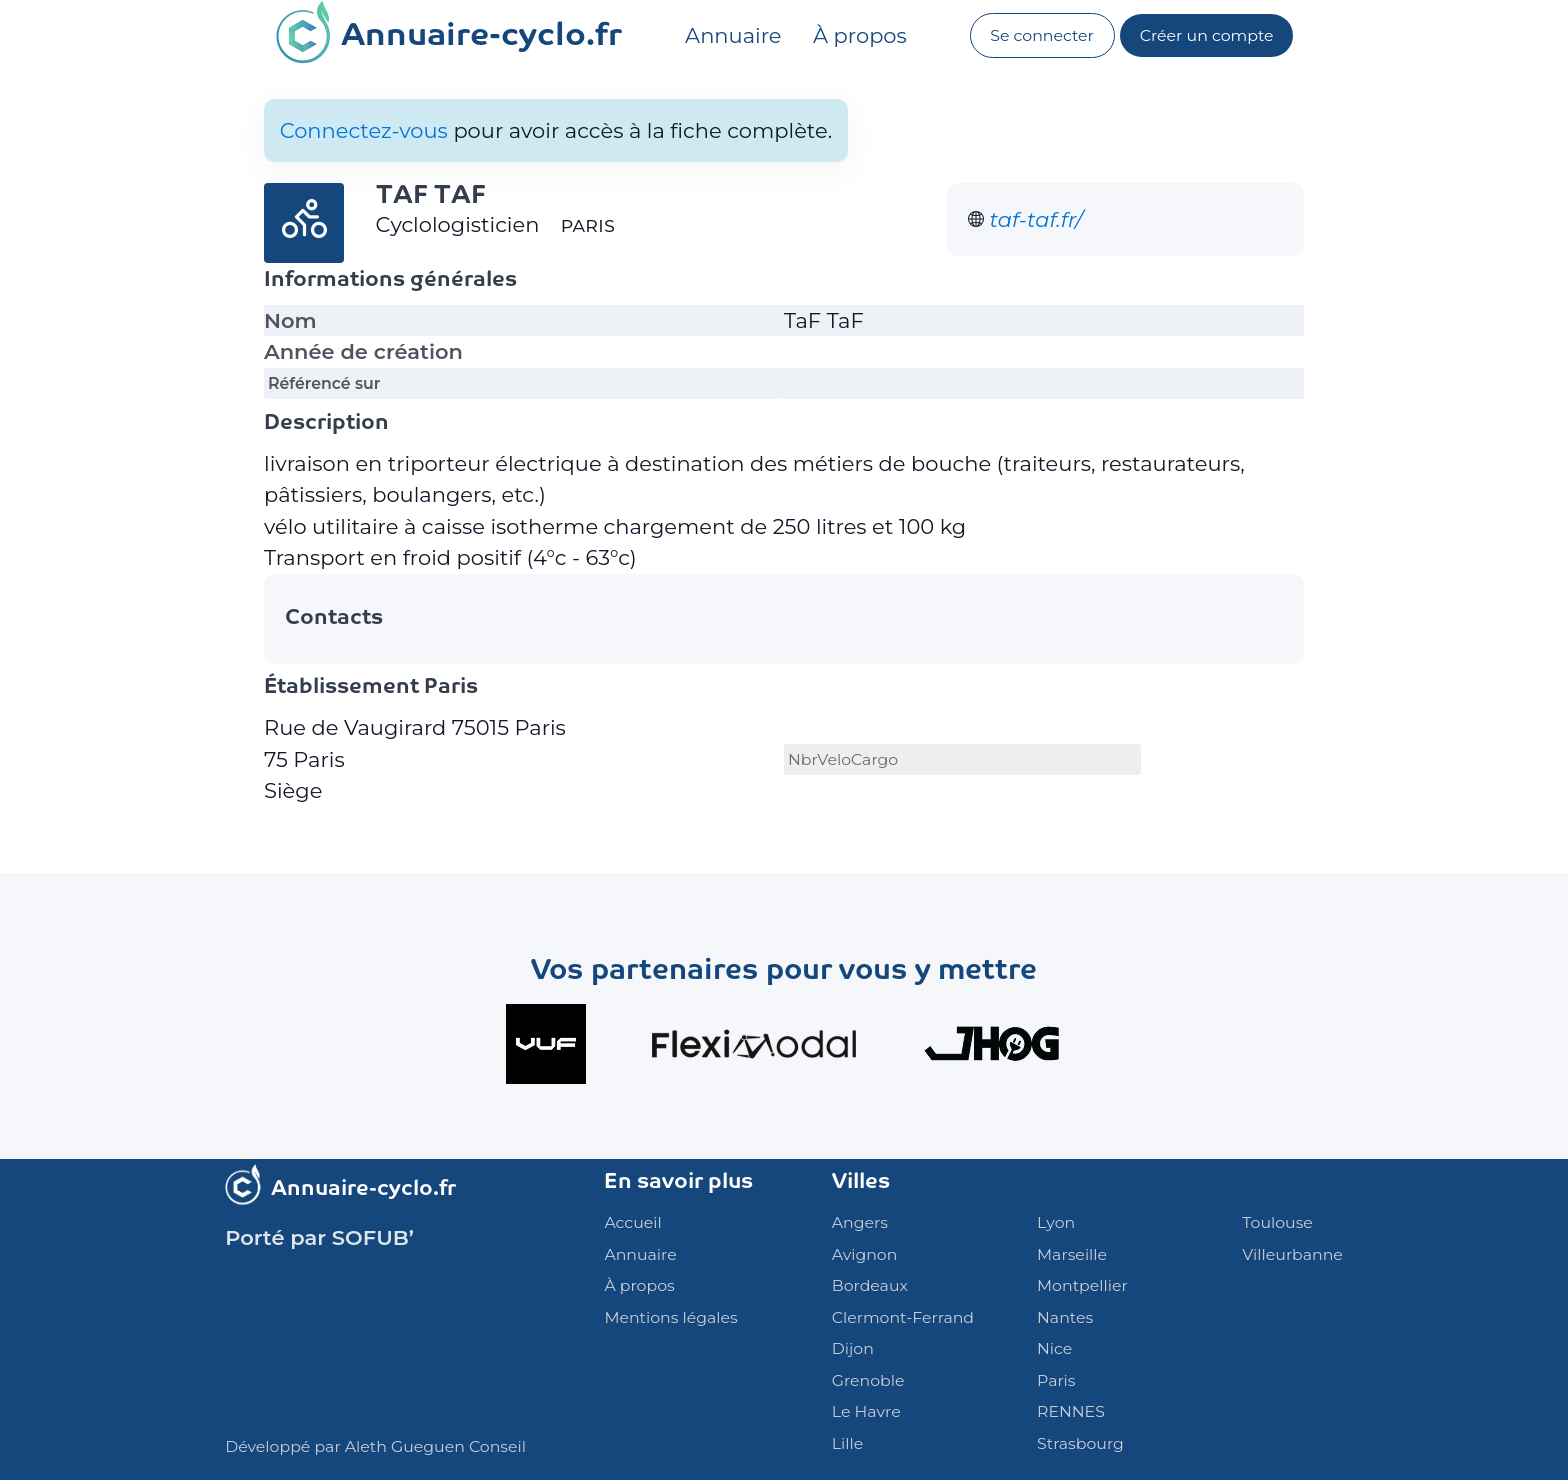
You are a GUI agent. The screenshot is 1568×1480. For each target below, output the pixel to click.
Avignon (865, 1254)
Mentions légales (670, 1317)
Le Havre (866, 1411)
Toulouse (1277, 1222)
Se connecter (1042, 35)
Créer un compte (1207, 35)
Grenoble (868, 1380)
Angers (860, 1222)
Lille (848, 1443)
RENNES (1071, 1411)
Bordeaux (870, 1285)
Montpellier (1082, 1285)
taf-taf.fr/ (1036, 219)
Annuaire (733, 35)
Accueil (632, 1222)
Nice (1054, 1348)
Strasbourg (1080, 1443)
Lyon (1056, 1222)
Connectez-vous (364, 130)
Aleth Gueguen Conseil (435, 1446)
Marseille (1072, 1254)
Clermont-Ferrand (903, 1317)
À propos (860, 35)
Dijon (853, 1348)
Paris (1056, 1380)
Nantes (1065, 1317)
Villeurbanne (1292, 1254)
